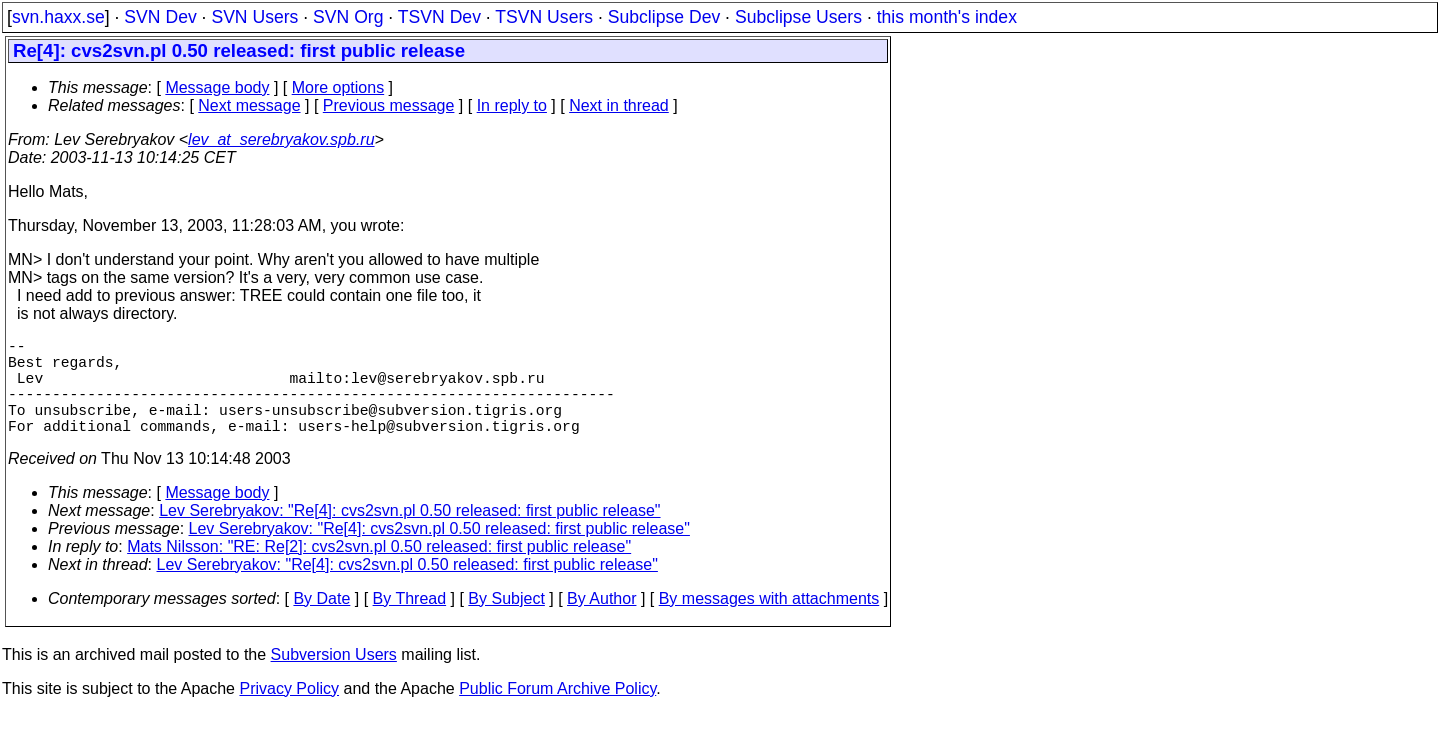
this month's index (947, 17)
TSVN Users (544, 17)
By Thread (410, 622)
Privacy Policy (289, 712)
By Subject (506, 622)
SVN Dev (160, 17)
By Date (321, 622)
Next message (249, 105)
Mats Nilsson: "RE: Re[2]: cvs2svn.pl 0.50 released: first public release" (379, 570)
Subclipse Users (798, 17)
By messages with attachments (769, 622)
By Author (601, 622)
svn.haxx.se (58, 17)
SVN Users (254, 17)
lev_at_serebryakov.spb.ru (281, 139)
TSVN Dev (439, 17)
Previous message (389, 105)
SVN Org (348, 17)
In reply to (512, 105)
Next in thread (619, 105)
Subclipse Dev (664, 17)
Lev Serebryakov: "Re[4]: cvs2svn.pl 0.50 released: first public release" (409, 534)
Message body (217, 87)
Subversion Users (334, 678)
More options (338, 87)
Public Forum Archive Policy (557, 712)
